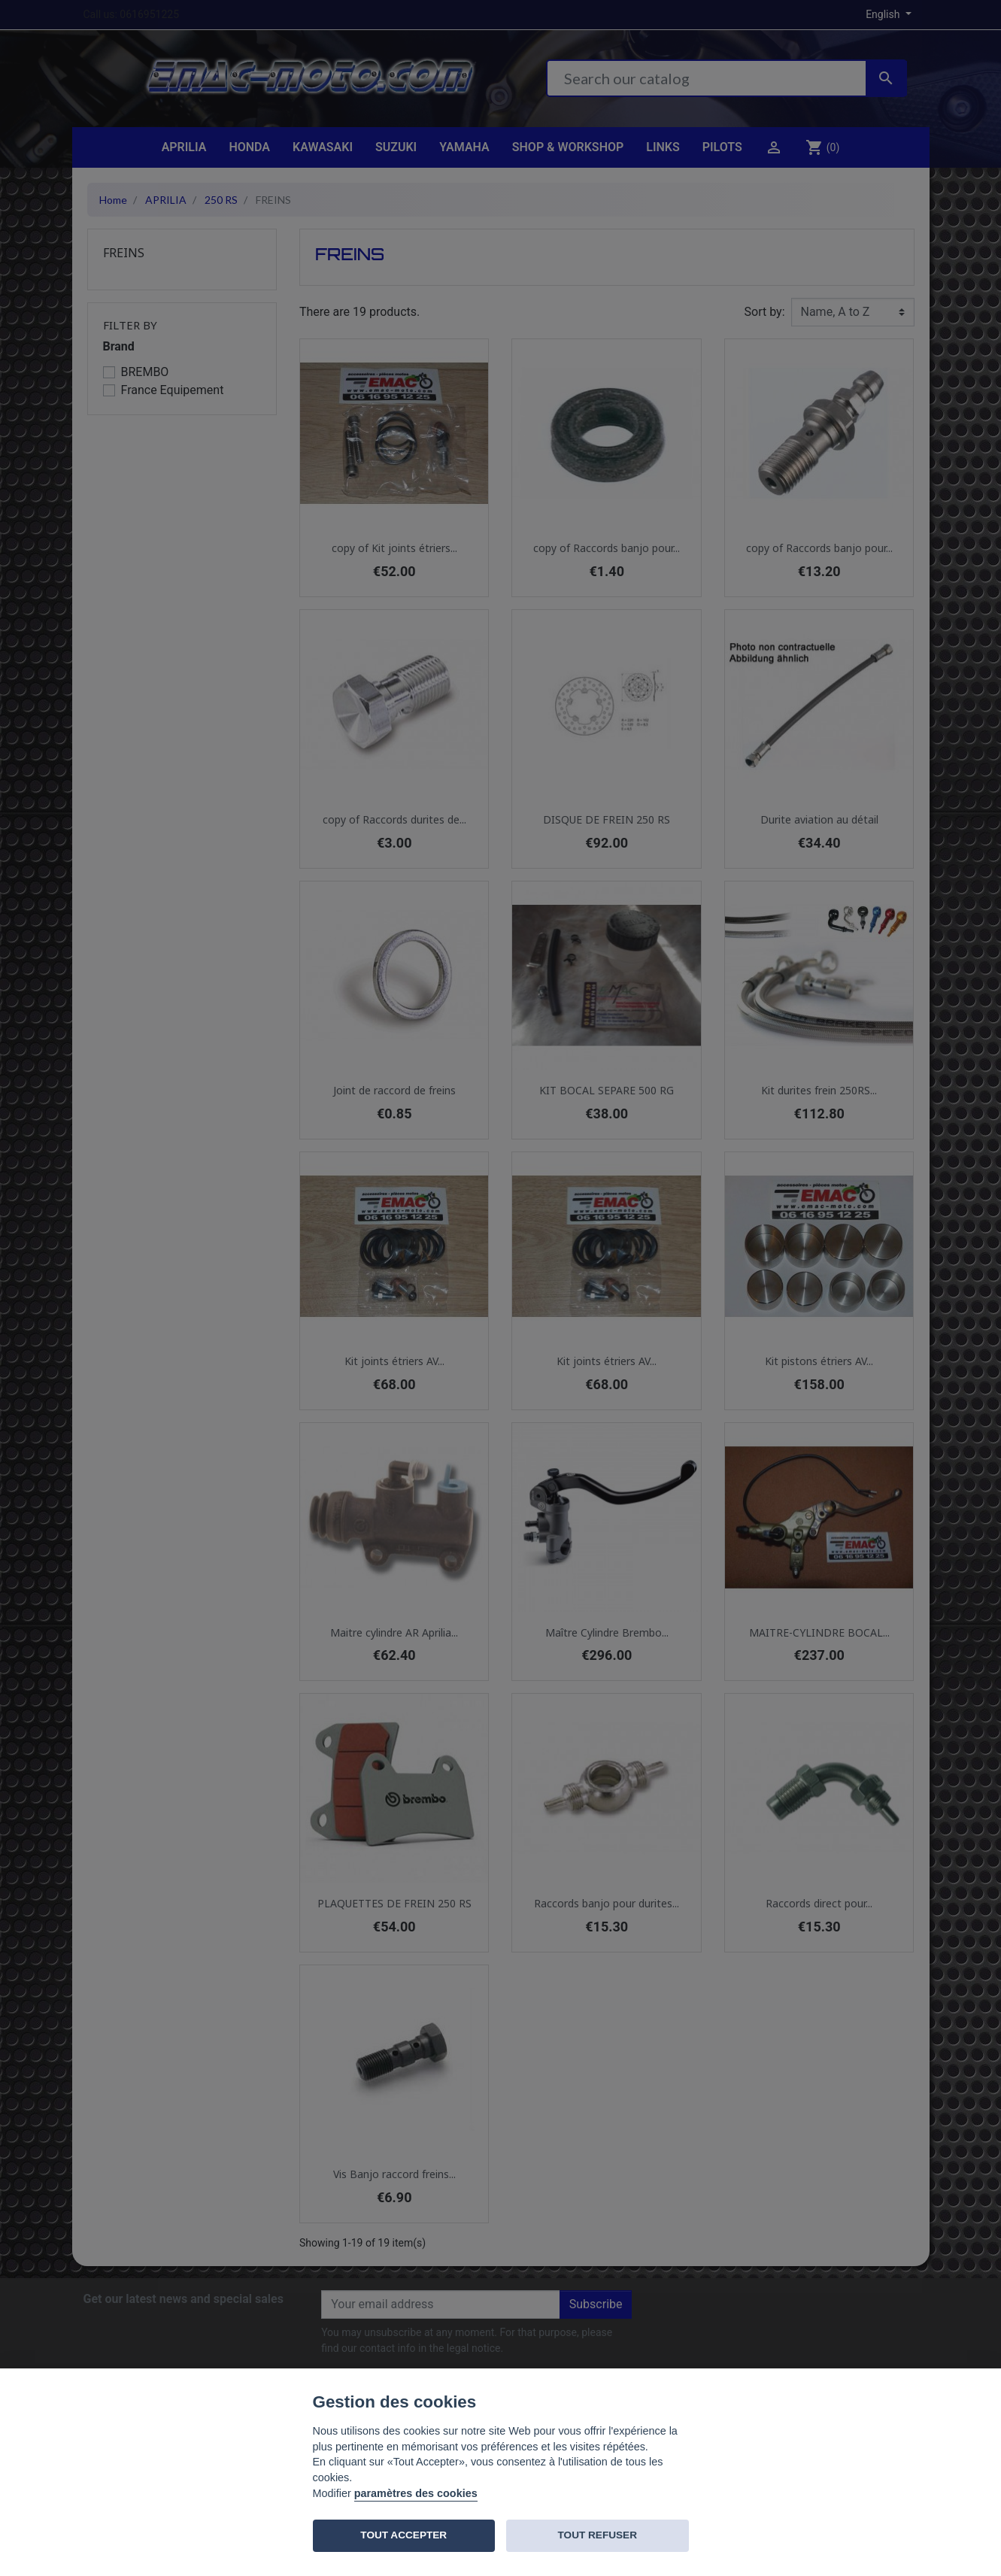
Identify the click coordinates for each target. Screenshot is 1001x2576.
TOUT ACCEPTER (403, 2535)
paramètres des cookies (416, 2493)
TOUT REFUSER (597, 2535)
